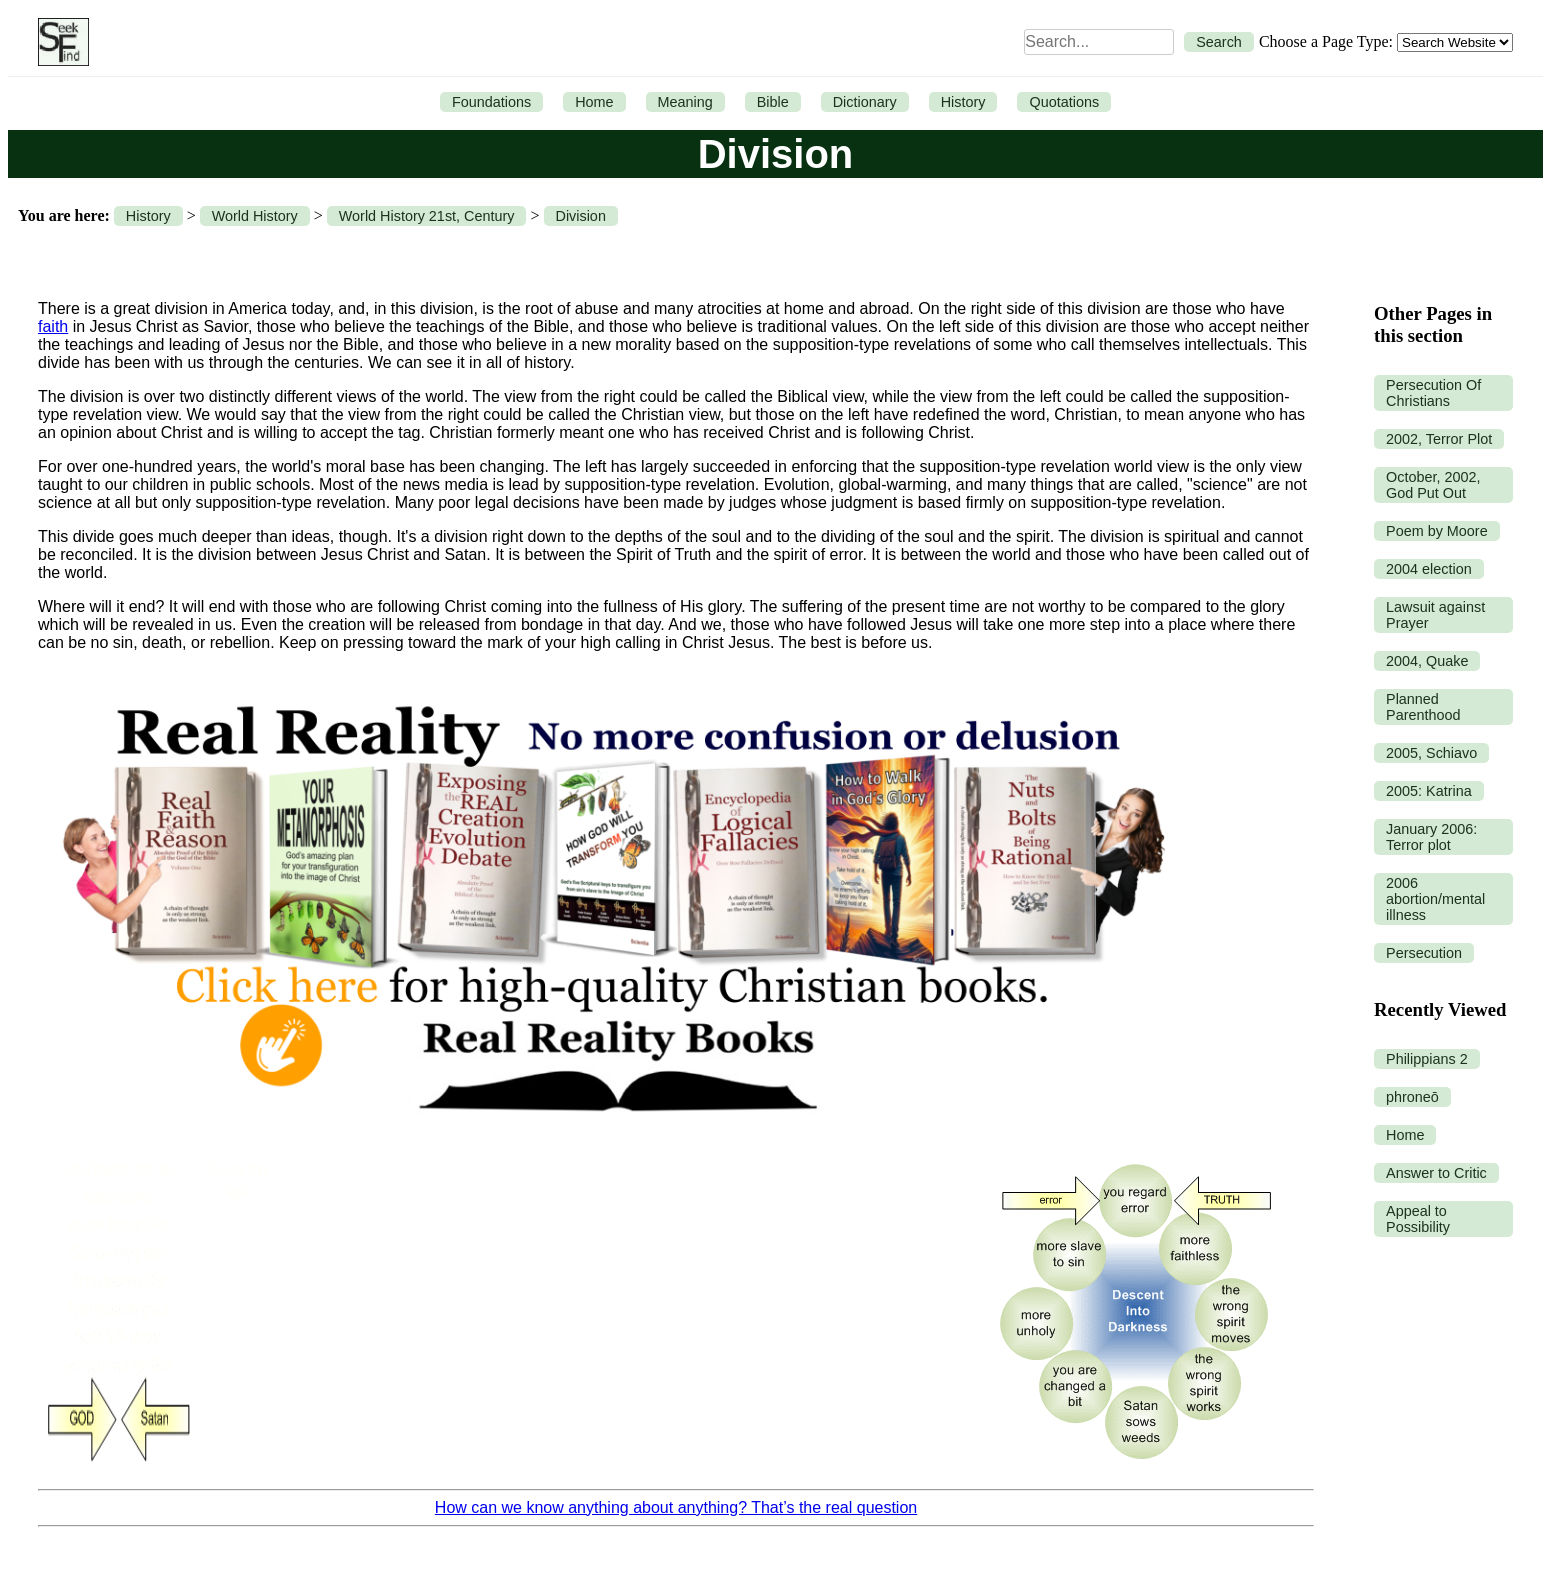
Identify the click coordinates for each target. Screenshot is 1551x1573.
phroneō (1412, 1097)
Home (594, 102)
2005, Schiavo (1431, 753)
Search (1219, 42)
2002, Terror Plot (1439, 439)
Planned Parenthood (1423, 707)
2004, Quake (1427, 661)
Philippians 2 (1427, 1059)
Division (581, 216)
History (963, 102)
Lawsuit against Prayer (1435, 615)
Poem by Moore (1437, 531)
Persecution (1424, 953)
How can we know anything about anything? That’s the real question (676, 1507)
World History (255, 216)
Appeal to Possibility (1418, 1219)
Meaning (685, 102)
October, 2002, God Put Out (1433, 485)
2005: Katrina (1429, 791)
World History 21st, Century (427, 216)
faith (53, 326)
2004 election (1429, 569)
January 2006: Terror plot (1431, 837)
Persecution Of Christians (1433, 393)
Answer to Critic (1436, 1173)
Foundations (491, 102)
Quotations (1064, 102)
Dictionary (865, 102)
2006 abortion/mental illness (1435, 899)
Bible (773, 102)
